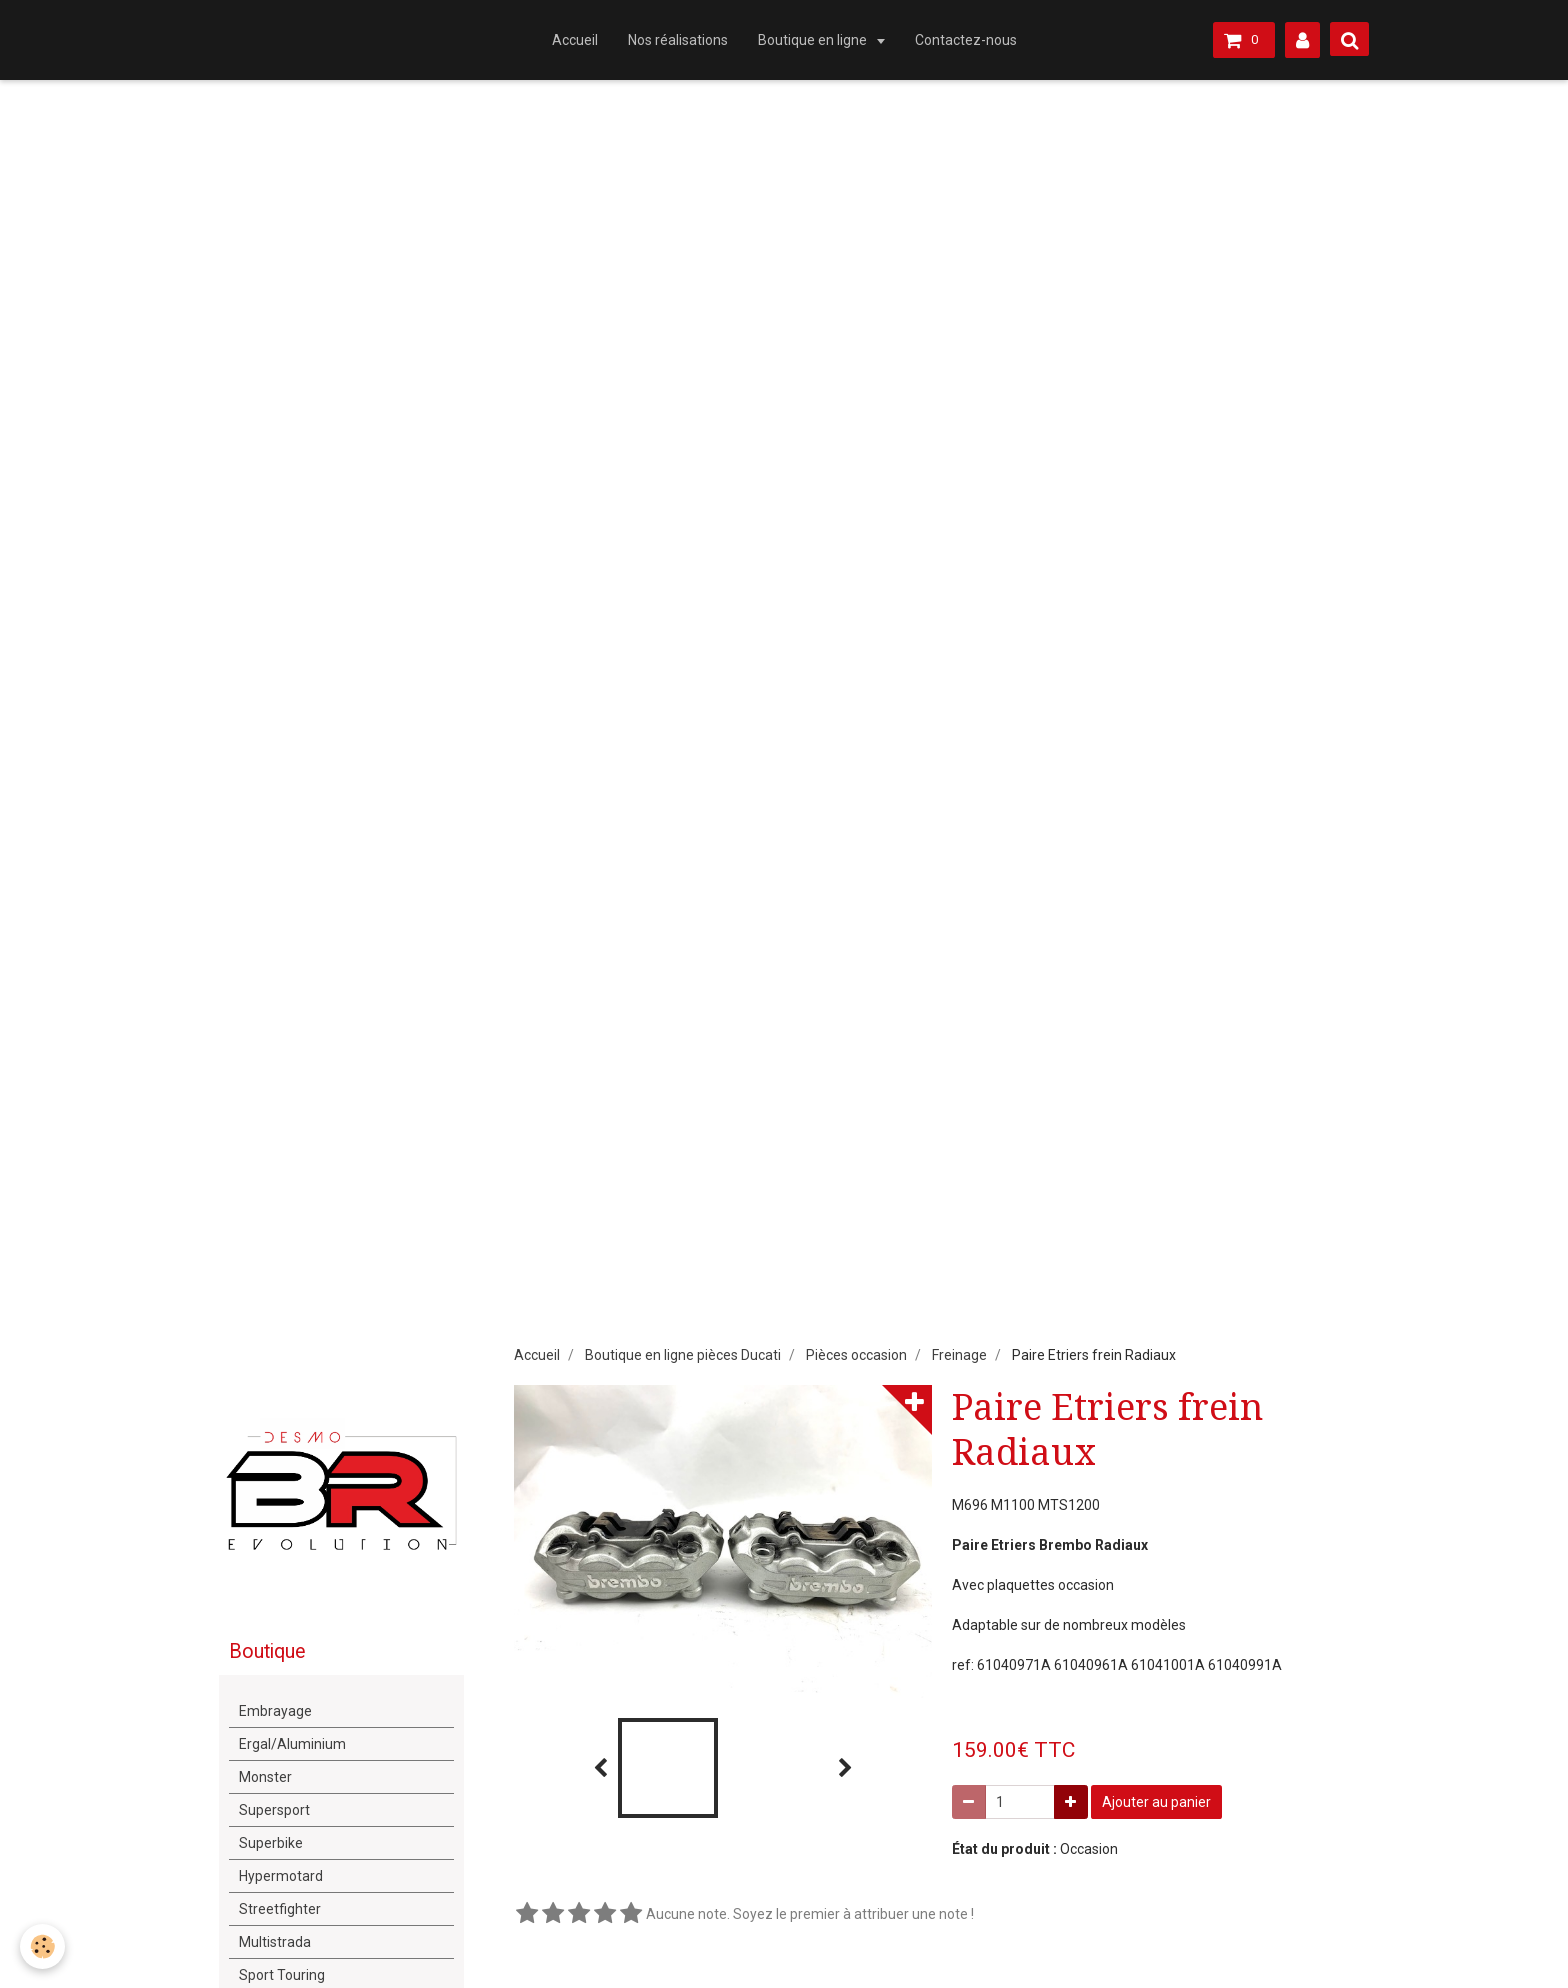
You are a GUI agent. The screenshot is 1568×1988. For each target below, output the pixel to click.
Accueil (575, 40)
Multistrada (275, 1942)
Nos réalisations (678, 40)
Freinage (959, 1355)
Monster (265, 1777)
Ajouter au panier (1156, 1802)
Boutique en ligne (814, 40)
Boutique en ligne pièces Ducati (683, 1355)
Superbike (271, 1843)
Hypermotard (281, 1876)
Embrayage (275, 1711)
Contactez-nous (966, 40)
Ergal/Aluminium (292, 1744)
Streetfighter (280, 1909)
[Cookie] (42, 1946)
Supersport (274, 1810)
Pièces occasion (856, 1355)
